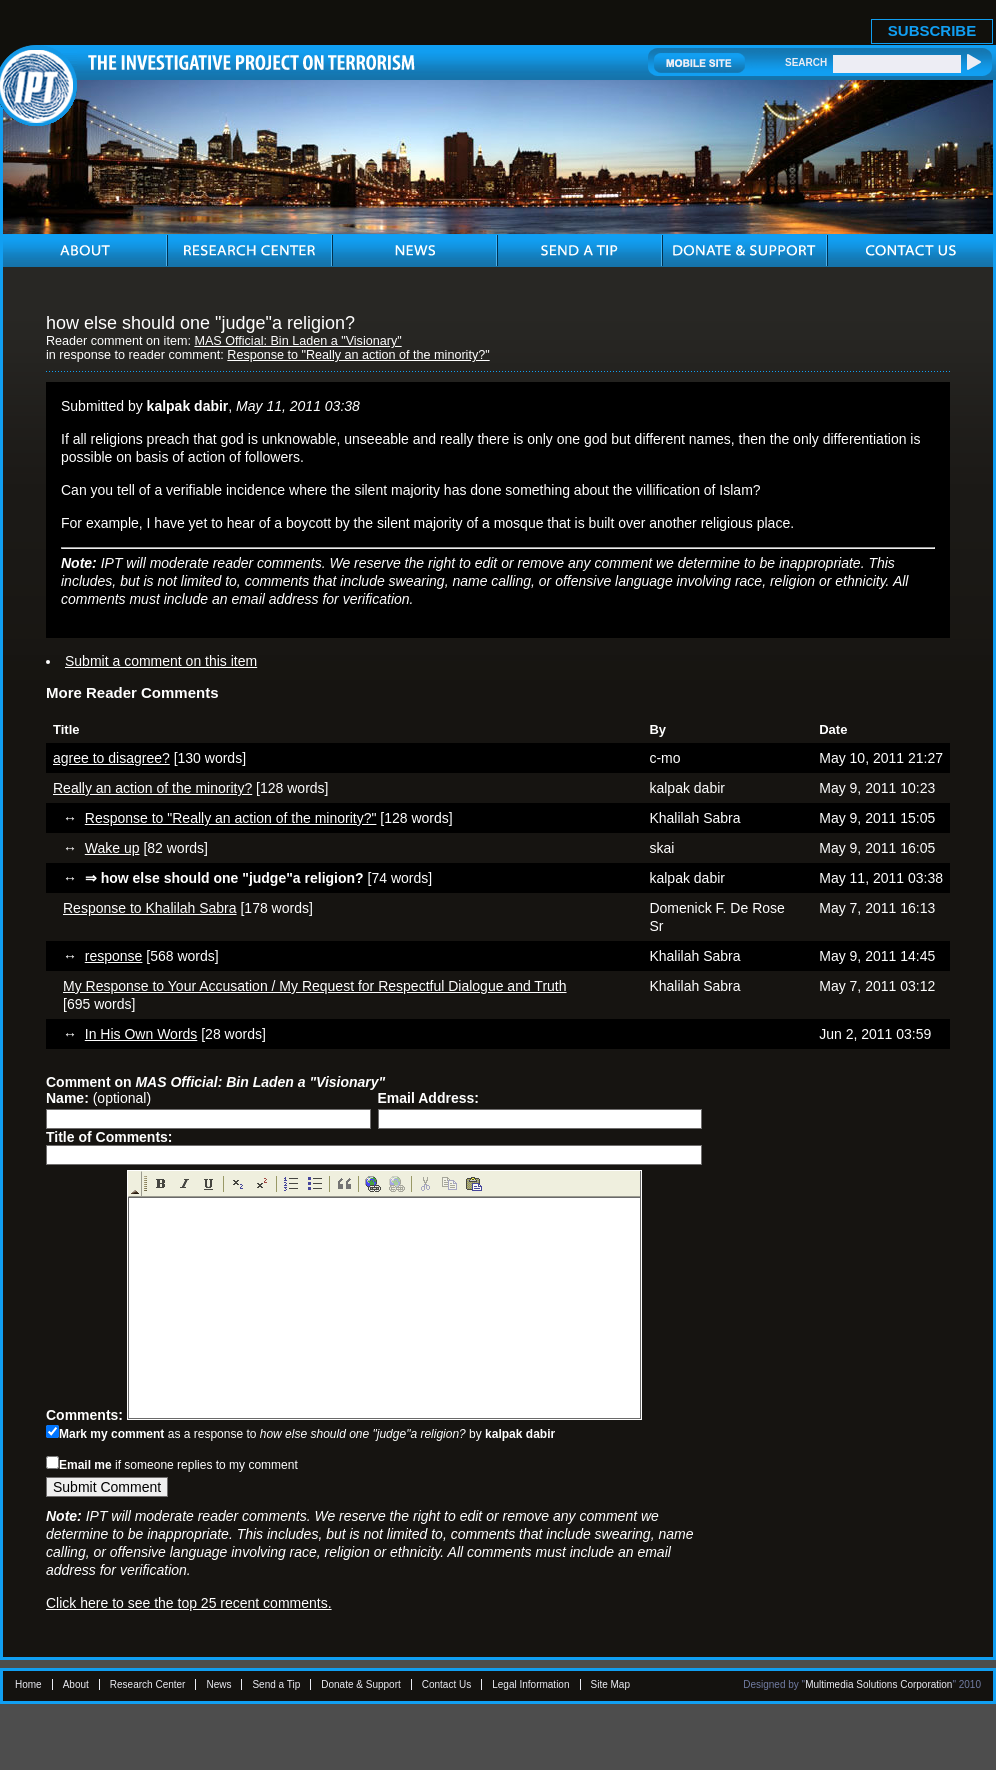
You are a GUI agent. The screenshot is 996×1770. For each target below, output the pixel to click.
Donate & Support (361, 1684)
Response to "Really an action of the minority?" (358, 355)
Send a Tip (276, 1684)
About (76, 1684)
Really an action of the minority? (152, 788)
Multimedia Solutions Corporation (878, 1684)
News (218, 1684)
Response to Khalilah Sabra (150, 908)
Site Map (610, 1684)
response (114, 956)
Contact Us (446, 1684)
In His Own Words (141, 1034)
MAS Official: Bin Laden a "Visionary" (297, 341)
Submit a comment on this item (161, 661)
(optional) (98, 1098)
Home (28, 1684)
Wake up (112, 848)
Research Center (148, 1684)
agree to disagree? (111, 758)
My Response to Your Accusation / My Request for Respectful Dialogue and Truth (315, 986)
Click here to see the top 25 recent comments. (189, 1603)
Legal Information (530, 1684)
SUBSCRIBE (932, 30)
